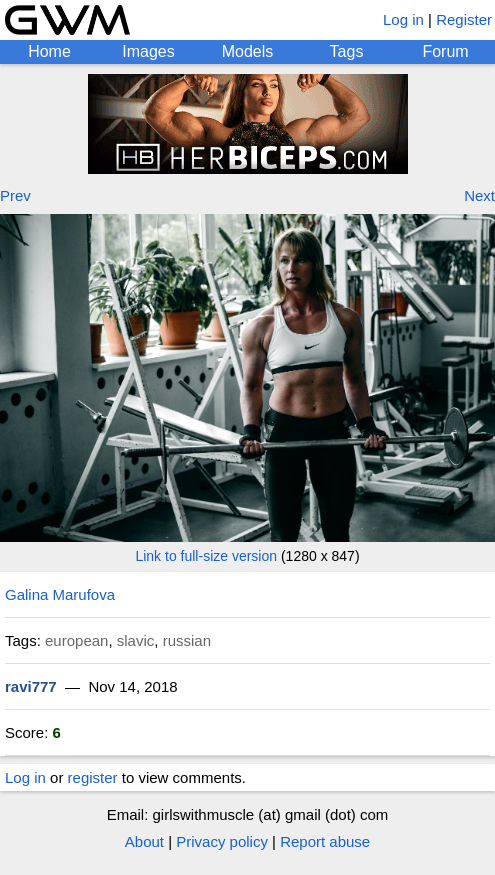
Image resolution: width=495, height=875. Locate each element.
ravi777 (31, 686)
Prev (15, 195)
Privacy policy (222, 841)
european (76, 640)
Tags (347, 51)
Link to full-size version (206, 556)
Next (479, 195)
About (144, 841)
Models (248, 51)
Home (49, 51)
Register (464, 19)
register (93, 777)
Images (148, 51)
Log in (403, 19)
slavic (136, 640)
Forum (445, 51)
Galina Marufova (60, 594)
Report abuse (325, 841)
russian (187, 640)
